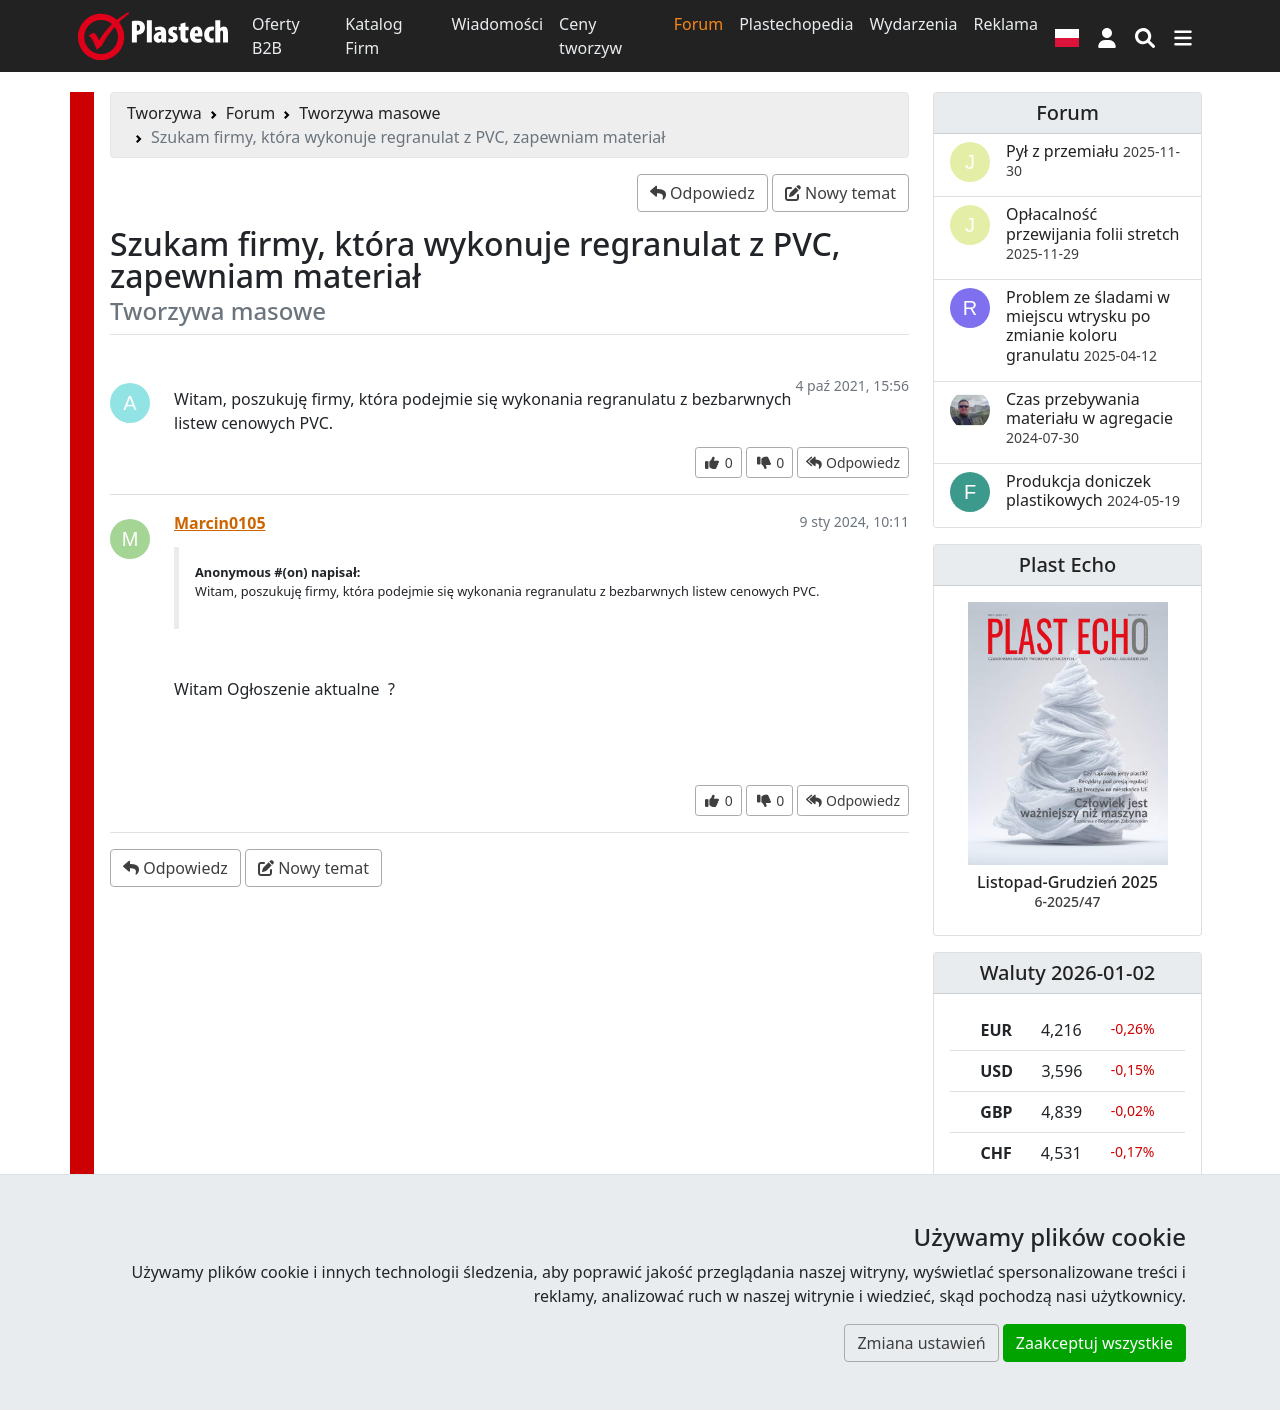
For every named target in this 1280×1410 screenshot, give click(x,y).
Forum (698, 24)
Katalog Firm (373, 36)
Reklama (1005, 24)
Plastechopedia (796, 24)
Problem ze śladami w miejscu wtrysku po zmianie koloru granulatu (1088, 326)
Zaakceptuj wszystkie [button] (1094, 1343)
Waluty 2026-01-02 (1068, 972)
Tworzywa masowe (369, 113)
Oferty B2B (276, 36)
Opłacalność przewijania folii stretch (1092, 232)
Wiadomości (497, 24)
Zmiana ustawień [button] (921, 1343)
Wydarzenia (913, 24)
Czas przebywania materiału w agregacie (1089, 417)
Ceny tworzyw (590, 36)
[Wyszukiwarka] (1145, 36)
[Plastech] (153, 36)
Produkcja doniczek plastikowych (1093, 490)
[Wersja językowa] (1067, 36)
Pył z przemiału (1093, 160)
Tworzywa (164, 113)
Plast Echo (1067, 564)
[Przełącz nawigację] (1183, 36)
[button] (1107, 36)
